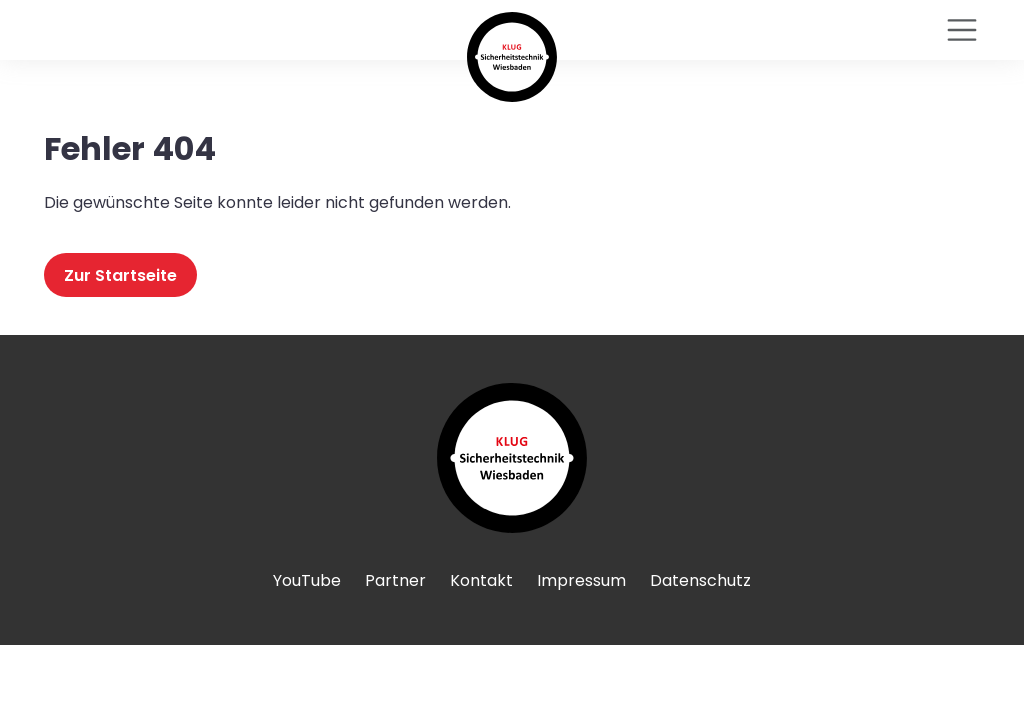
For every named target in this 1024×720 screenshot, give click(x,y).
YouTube (307, 580)
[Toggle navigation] (962, 30)
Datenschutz (700, 580)
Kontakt (481, 580)
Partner (395, 580)
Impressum (581, 580)
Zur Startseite (120, 274)
